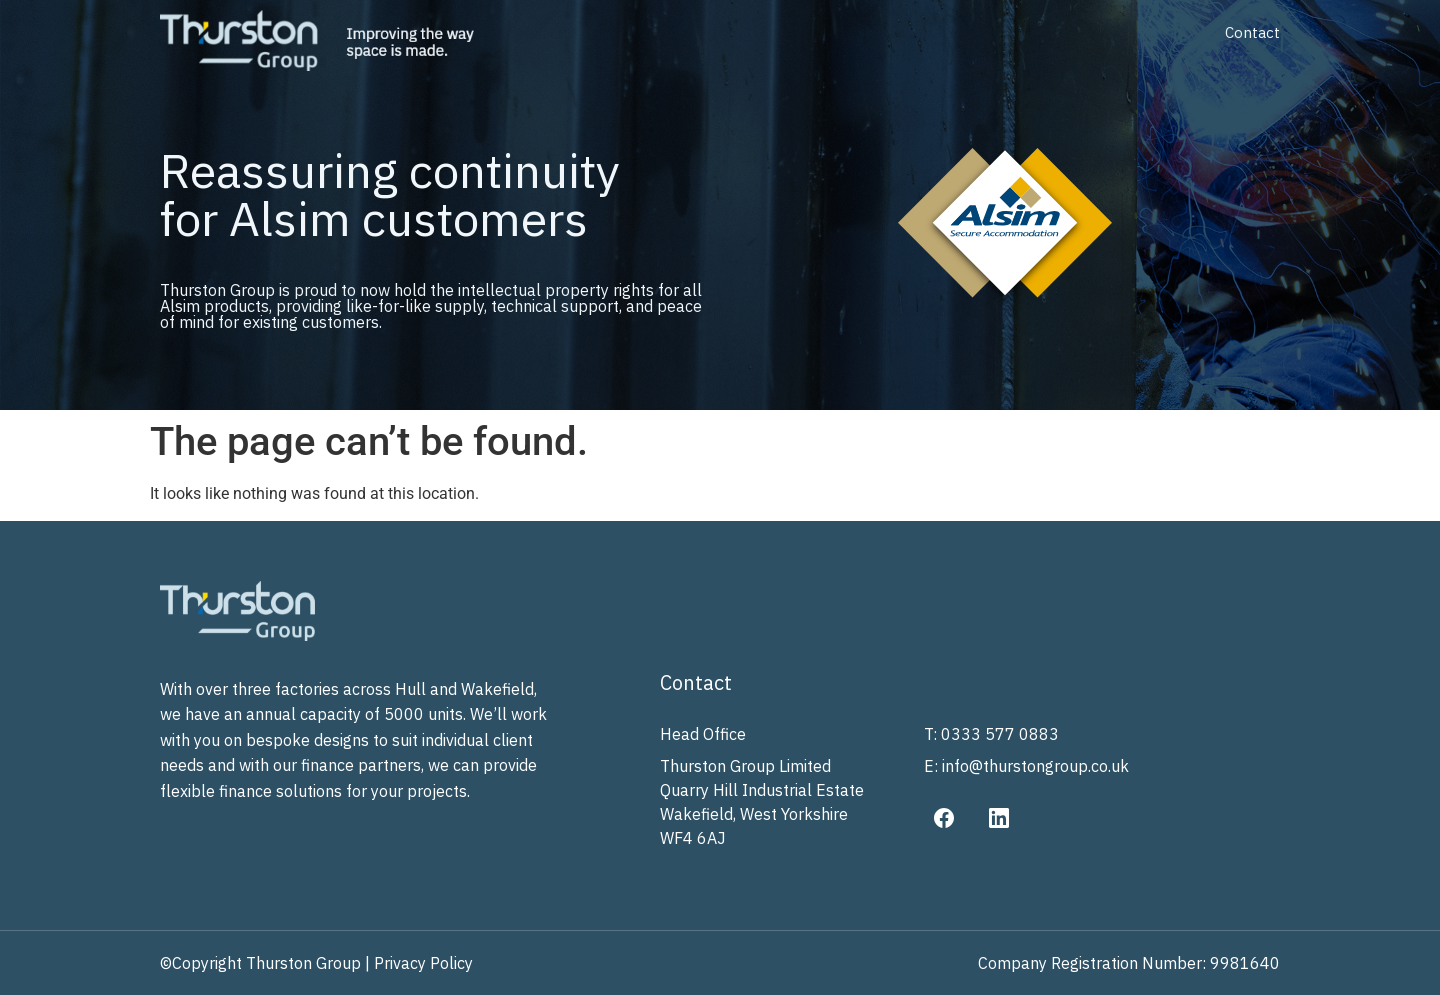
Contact (1252, 32)
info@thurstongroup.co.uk (1035, 766)
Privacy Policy (423, 963)
